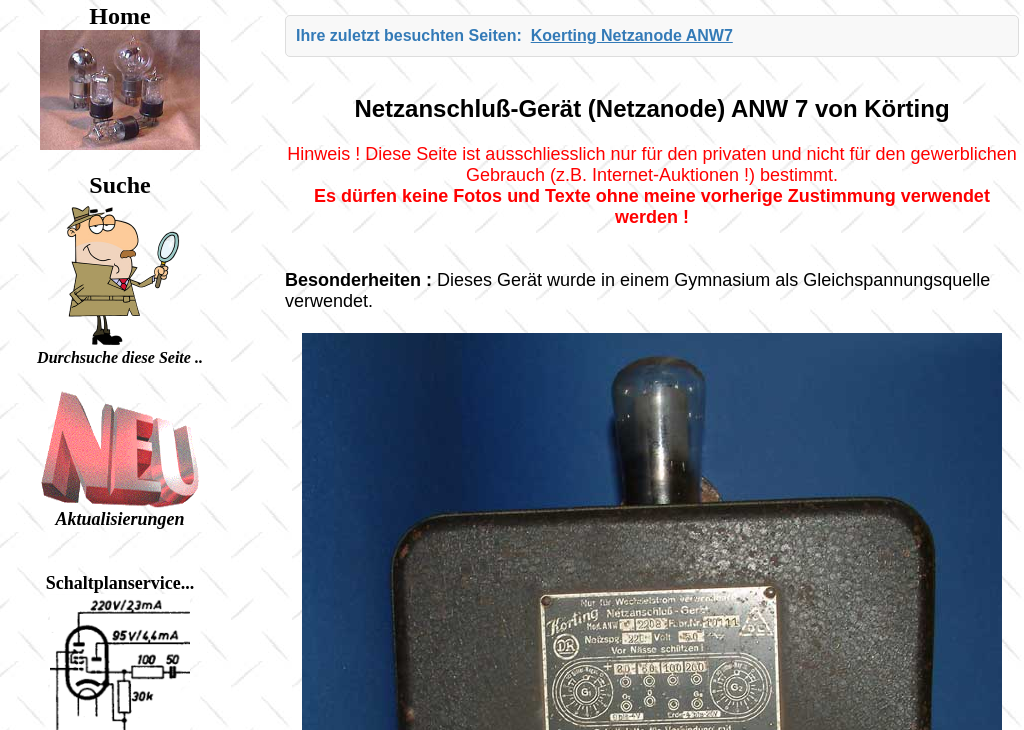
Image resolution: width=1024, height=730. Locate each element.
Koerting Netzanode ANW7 (632, 35)
